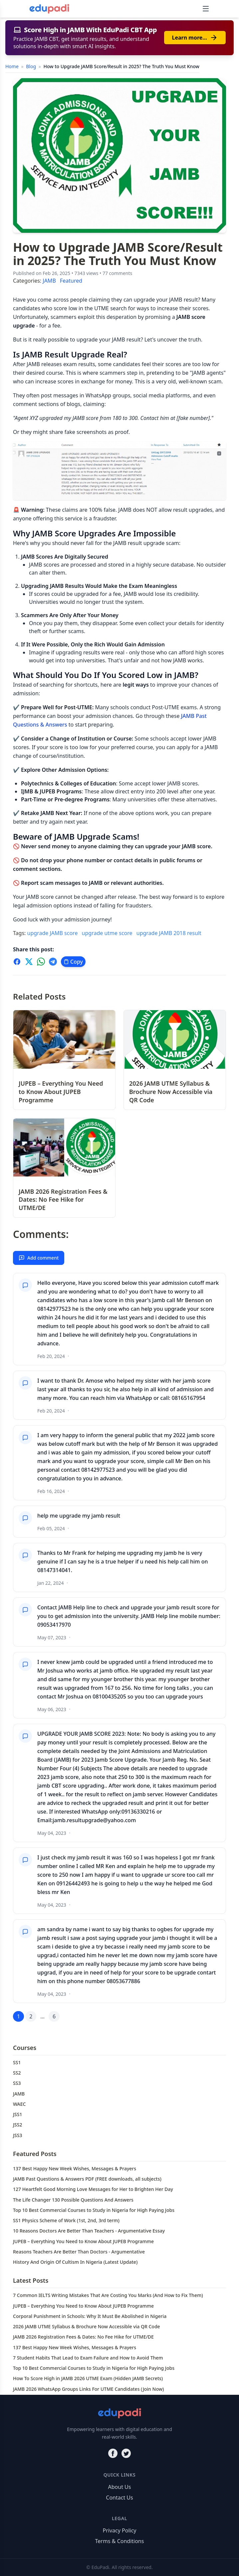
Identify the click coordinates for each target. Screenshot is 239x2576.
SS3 (17, 2083)
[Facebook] (113, 2453)
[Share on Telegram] (53, 962)
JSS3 (17, 2135)
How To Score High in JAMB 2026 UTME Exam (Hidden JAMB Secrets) (88, 2378)
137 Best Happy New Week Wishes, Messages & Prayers (74, 2168)
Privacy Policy (119, 2530)
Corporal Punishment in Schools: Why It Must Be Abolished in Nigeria (89, 2316)
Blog (31, 66)
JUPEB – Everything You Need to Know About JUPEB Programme (83, 2241)
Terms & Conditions (119, 2541)
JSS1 (17, 2114)
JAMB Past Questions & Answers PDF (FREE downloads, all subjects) (87, 2179)
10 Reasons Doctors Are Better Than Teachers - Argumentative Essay (89, 2231)
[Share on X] (29, 962)
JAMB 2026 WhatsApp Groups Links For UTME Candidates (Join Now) (88, 2389)
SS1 (17, 2062)
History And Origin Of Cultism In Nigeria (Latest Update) (75, 2262)
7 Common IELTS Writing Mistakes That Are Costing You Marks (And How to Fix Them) (108, 2295)
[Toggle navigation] (206, 9)
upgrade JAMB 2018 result (168, 933)
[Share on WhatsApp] (41, 962)
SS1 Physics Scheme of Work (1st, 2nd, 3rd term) (66, 2220)
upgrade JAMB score (52, 933)
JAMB (49, 280)
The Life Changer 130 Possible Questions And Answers (73, 2200)
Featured (71, 280)
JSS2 (17, 2124)
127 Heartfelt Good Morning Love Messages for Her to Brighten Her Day (93, 2189)
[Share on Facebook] (17, 962)
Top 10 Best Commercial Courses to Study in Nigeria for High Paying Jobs (93, 2210)
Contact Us (119, 2497)
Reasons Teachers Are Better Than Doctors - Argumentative (79, 2251)
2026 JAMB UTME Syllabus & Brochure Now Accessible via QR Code (86, 2326)
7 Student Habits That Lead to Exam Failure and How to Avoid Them (88, 2358)
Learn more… (195, 38)
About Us (119, 2487)
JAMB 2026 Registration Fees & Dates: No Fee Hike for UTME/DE (83, 2337)
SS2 (17, 2073)
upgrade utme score (107, 933)
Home (12, 66)
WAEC (19, 2104)
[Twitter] (126, 2453)
